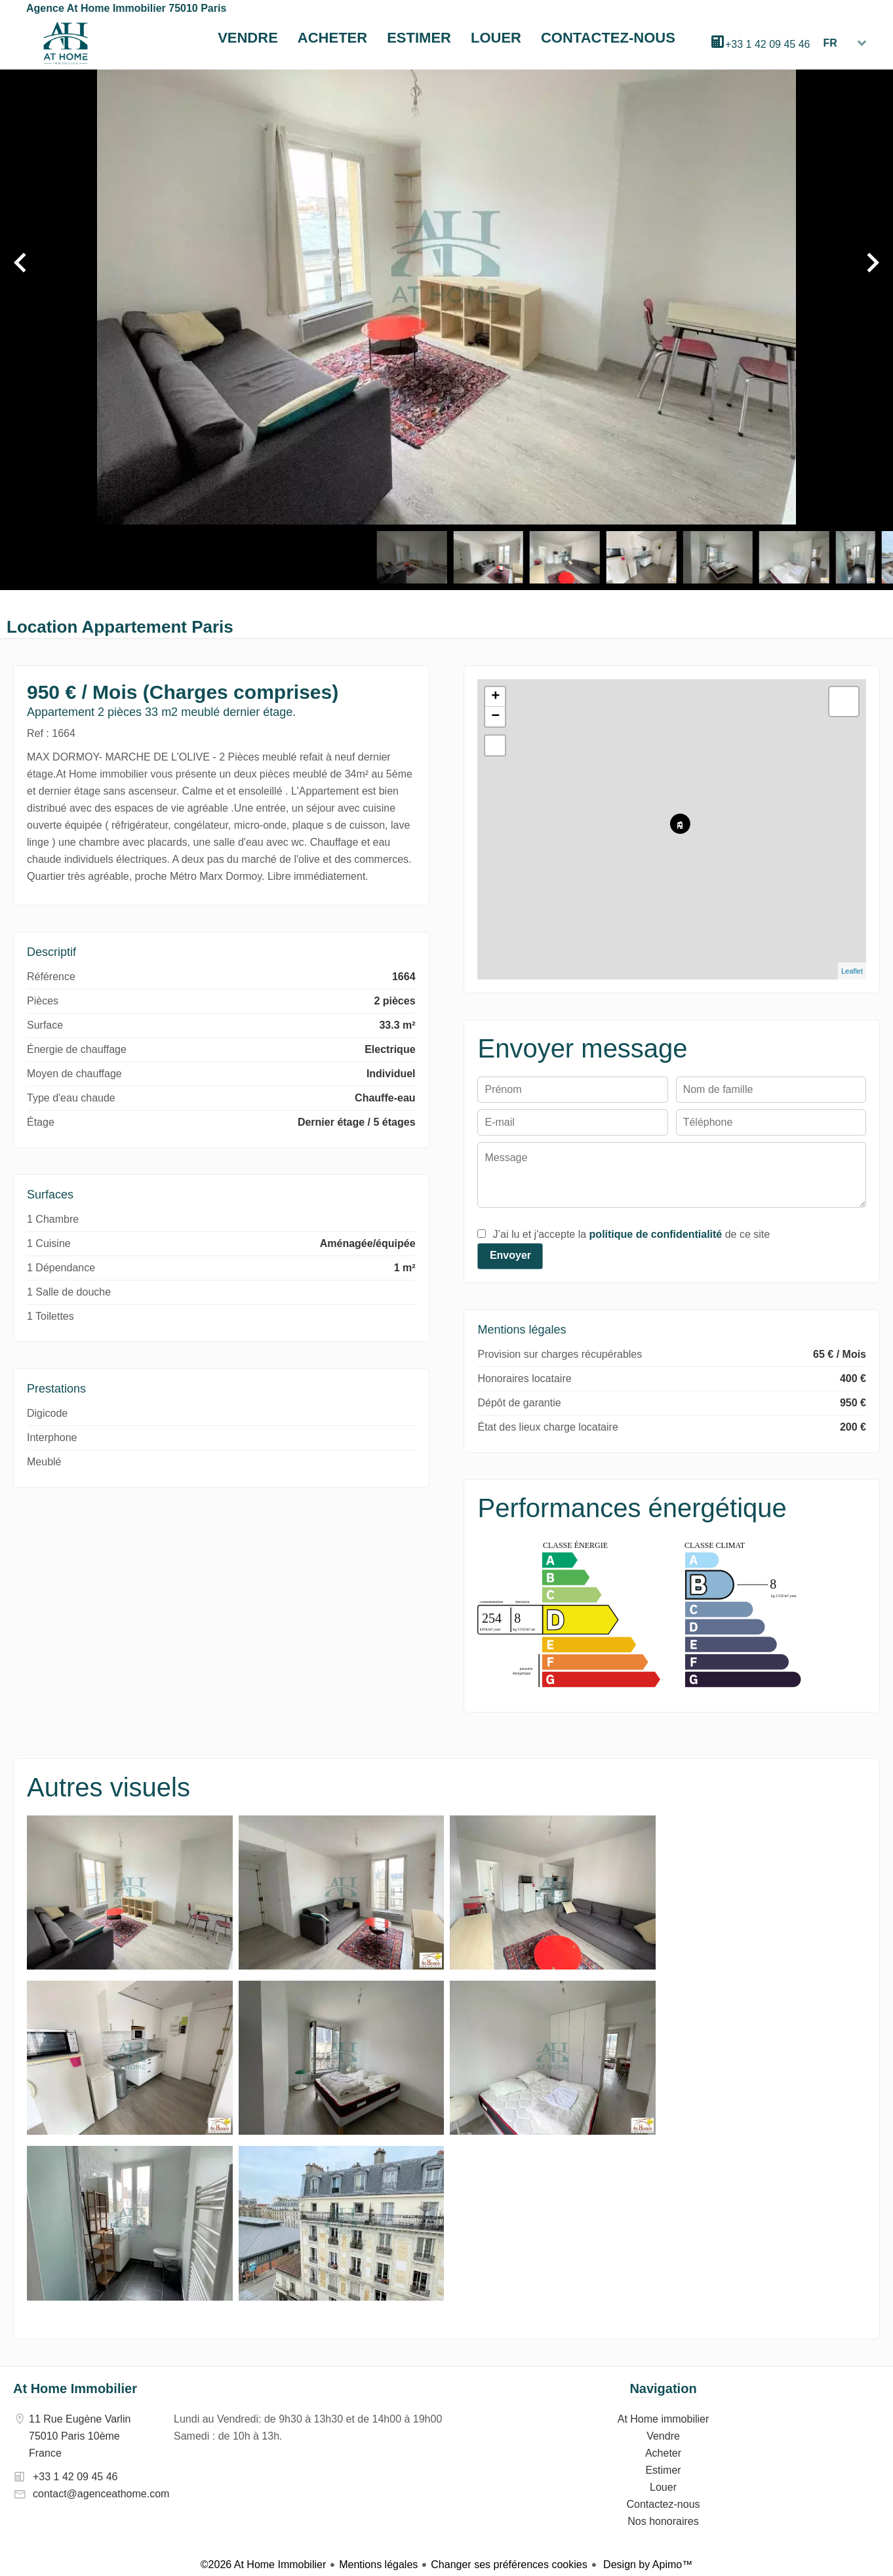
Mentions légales (378, 2564)
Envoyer (510, 1255)
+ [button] (495, 697)
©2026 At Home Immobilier (263, 2564)
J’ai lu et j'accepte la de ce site (631, 1234)
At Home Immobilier (75, 2388)
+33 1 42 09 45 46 (767, 44)
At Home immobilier (65, 43)
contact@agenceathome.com (101, 2493)
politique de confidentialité (656, 1234)
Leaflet (852, 971)
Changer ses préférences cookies (509, 2564)
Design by (647, 2564)
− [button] (495, 716)
